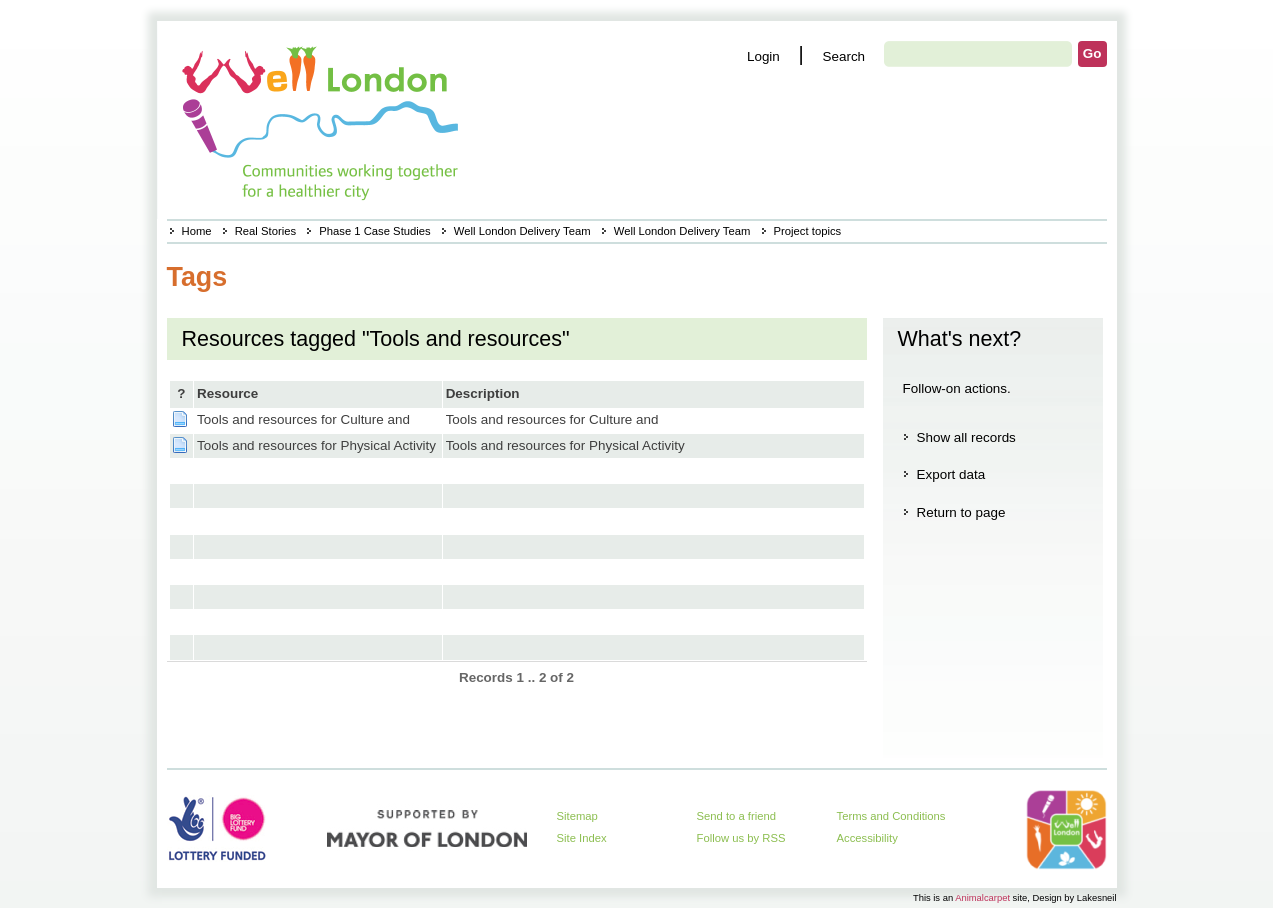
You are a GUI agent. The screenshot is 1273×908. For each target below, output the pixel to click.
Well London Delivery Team (522, 231)
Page (180, 419)
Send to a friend (737, 816)
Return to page (961, 512)
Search (844, 56)
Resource (227, 393)
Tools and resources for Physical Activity (316, 445)
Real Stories (265, 231)
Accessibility (867, 838)
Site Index (582, 838)
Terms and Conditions (891, 816)
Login (763, 56)
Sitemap (577, 816)
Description (483, 393)
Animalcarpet (982, 897)
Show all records (966, 437)
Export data (951, 474)
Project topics (808, 231)
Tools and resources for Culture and (303, 419)
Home (197, 231)
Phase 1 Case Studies (374, 231)
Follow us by (741, 838)
